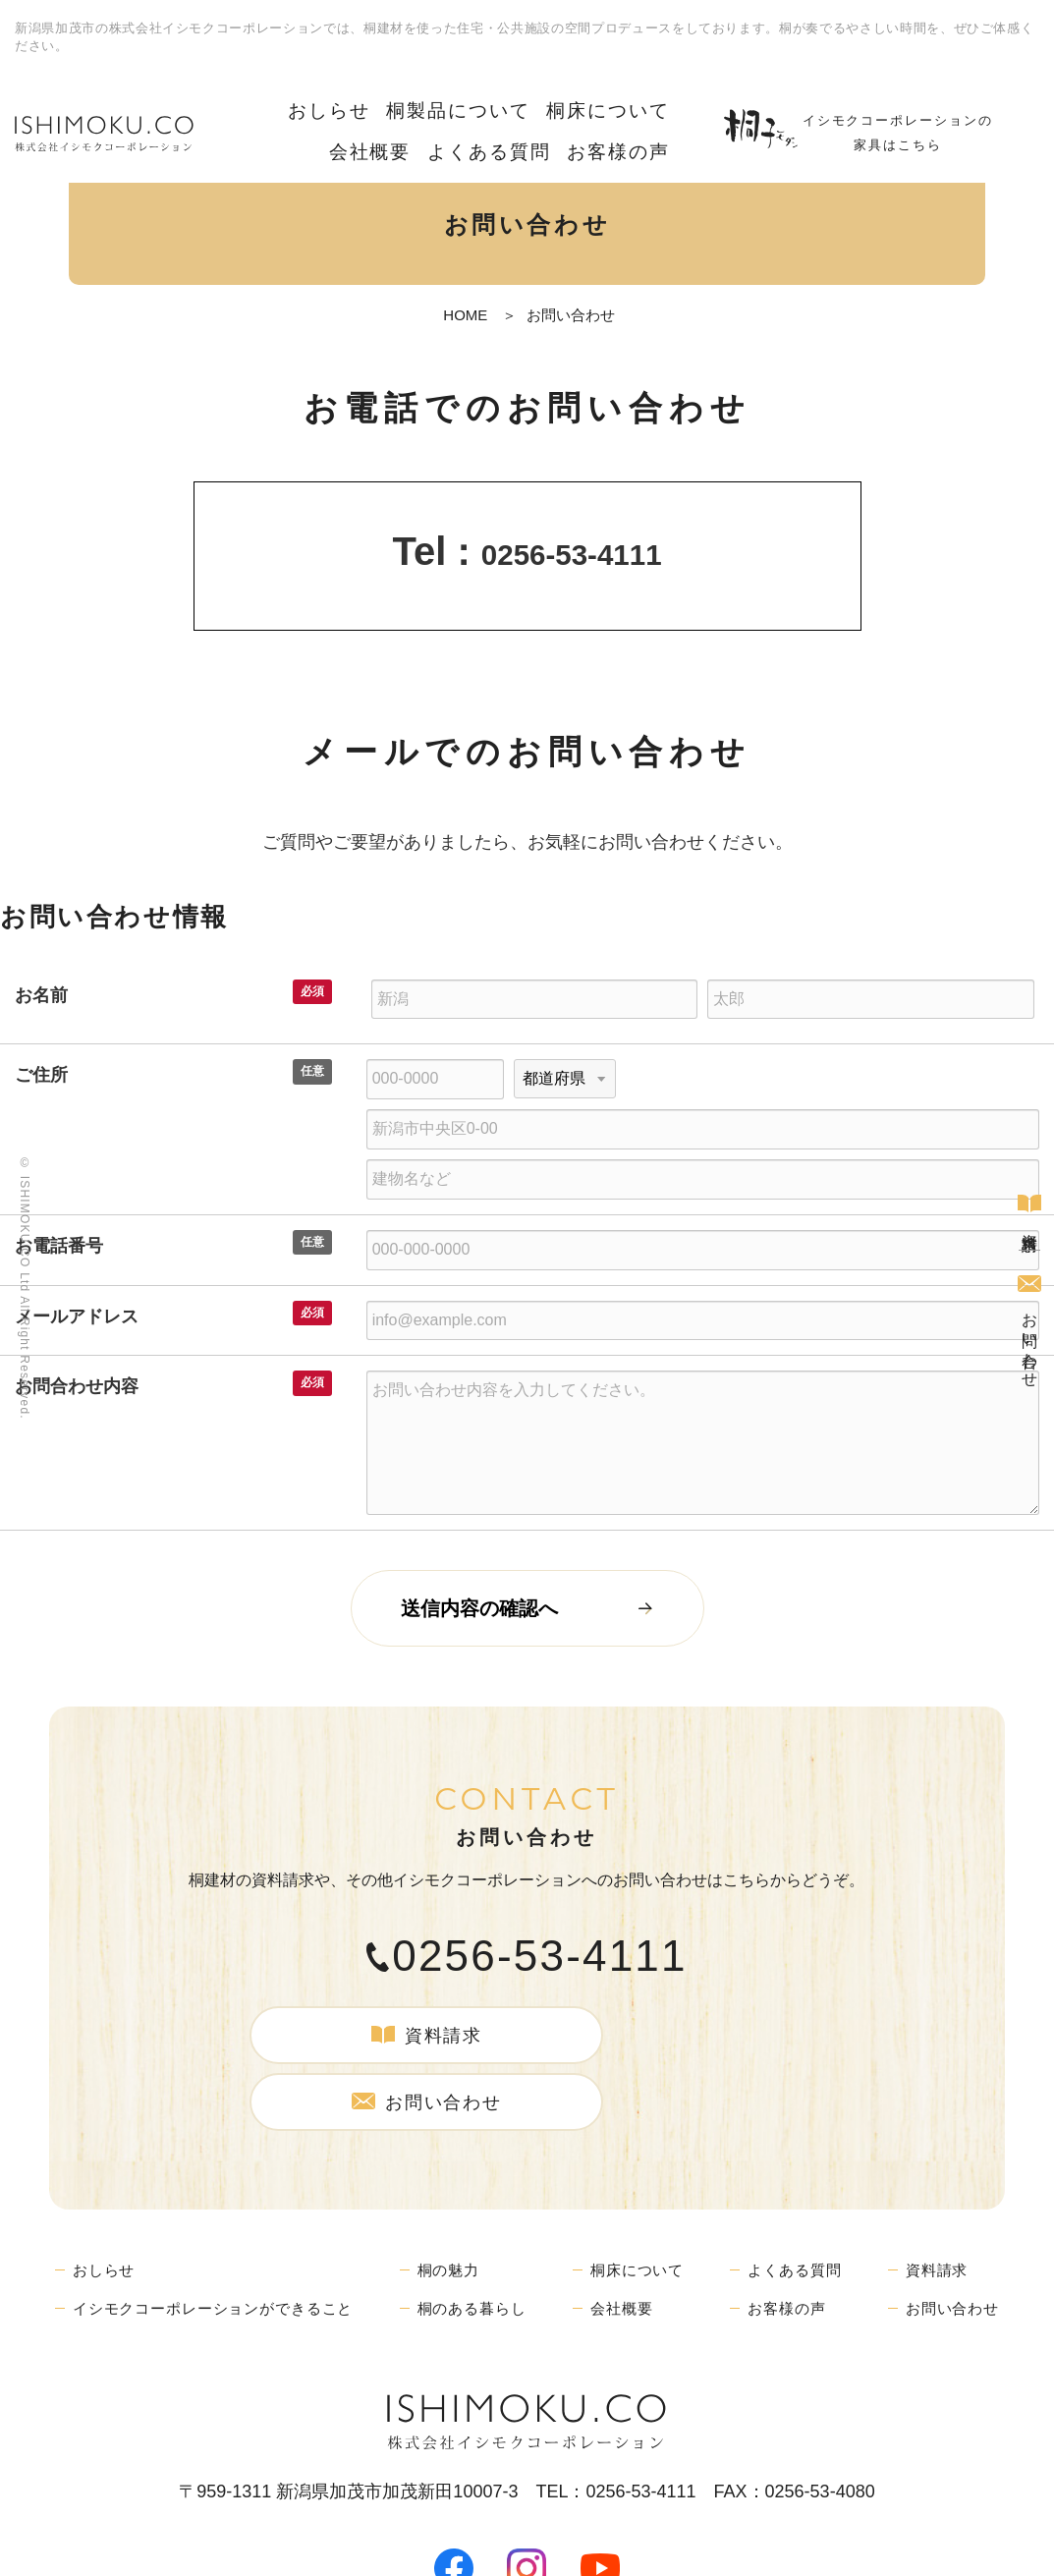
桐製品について (404, 107)
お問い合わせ (1030, 1333)
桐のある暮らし (486, 2232)
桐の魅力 (460, 2194)
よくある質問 (516, 136)
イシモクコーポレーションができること (220, 2232)
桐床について (532, 107)
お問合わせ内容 (77, 1386)
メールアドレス (77, 1316)
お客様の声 (626, 136)
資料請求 (1030, 1201)
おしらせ (292, 107)
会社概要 (635, 107)
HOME (465, 315)
